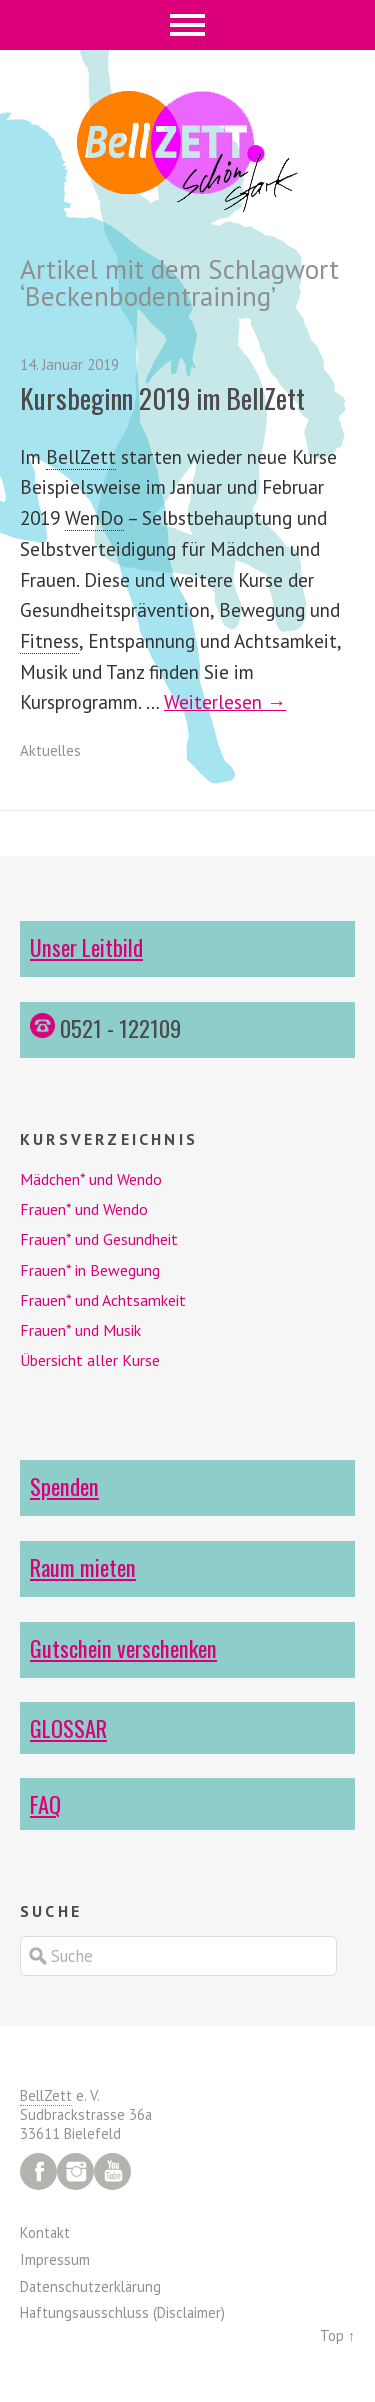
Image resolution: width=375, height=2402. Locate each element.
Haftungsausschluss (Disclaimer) (122, 2312)
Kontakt (45, 2232)
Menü (187, 25)
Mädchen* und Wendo (91, 1179)
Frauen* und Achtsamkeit (103, 1300)
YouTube (112, 2171)
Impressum (55, 2259)
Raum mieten (83, 1566)
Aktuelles (50, 750)
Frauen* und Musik (80, 1330)
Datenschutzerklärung (90, 2286)
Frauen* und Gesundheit (99, 1239)
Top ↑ (337, 2335)
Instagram (75, 2171)
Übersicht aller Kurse (90, 1360)
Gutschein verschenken (123, 1647)
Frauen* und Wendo (84, 1209)
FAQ (45, 1803)
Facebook (38, 2171)
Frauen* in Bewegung (90, 1270)
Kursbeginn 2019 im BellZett (162, 398)
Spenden (64, 1485)
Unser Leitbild (86, 946)
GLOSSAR (68, 1727)
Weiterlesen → (225, 701)
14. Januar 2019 (69, 364)
